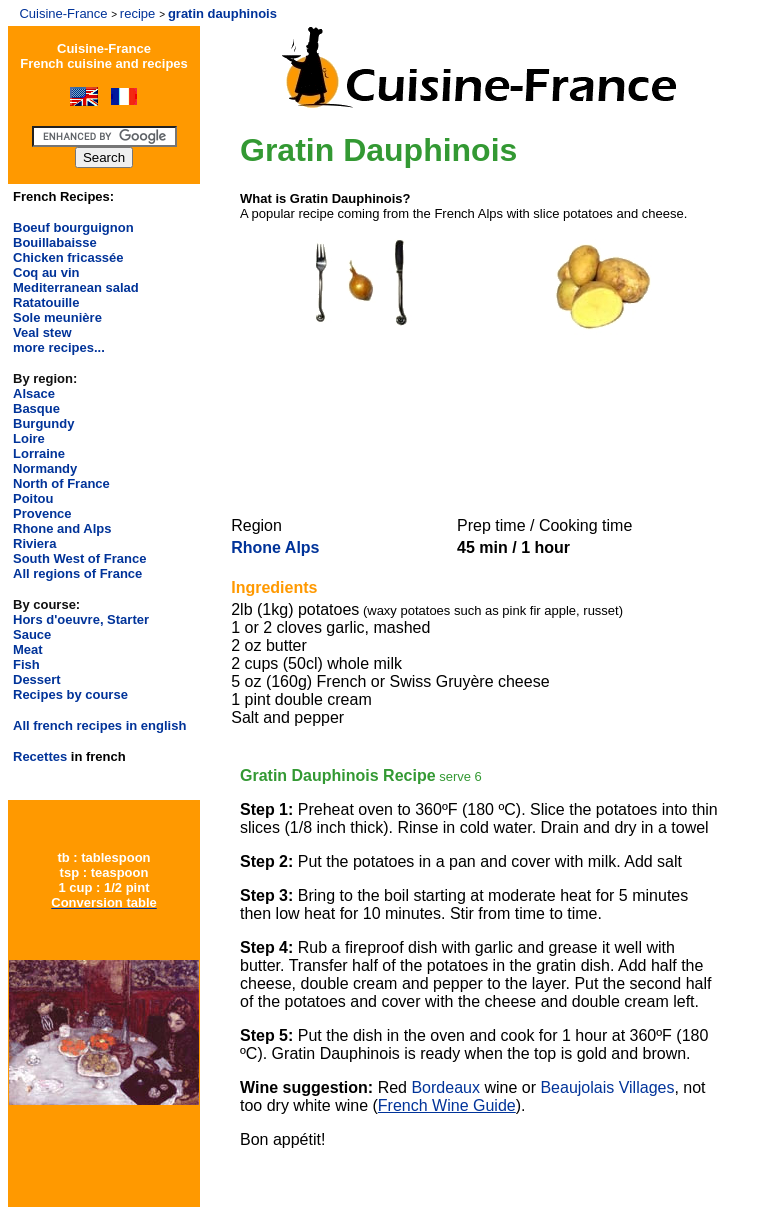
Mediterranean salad (76, 287)
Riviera (34, 543)
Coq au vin (46, 272)
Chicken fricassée (68, 257)
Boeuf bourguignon (73, 227)
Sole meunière (57, 317)
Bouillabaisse (55, 242)
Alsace (34, 393)
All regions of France (77, 573)
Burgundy (43, 423)
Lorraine (39, 453)
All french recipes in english (99, 725)
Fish (26, 664)
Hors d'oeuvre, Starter (81, 619)
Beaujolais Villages (607, 1087)
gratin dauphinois (224, 13)
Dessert (37, 679)
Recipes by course (70, 694)
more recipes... (59, 347)
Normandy (45, 468)
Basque (36, 408)
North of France (61, 483)
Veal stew (42, 332)
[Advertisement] (476, 426)
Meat (28, 649)
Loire (29, 438)
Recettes (40, 756)
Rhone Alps (275, 547)
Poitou (33, 498)
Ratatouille (46, 302)
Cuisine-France (63, 13)
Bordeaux (445, 1087)
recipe (137, 13)
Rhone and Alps (62, 528)
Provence (42, 513)
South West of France (79, 558)
